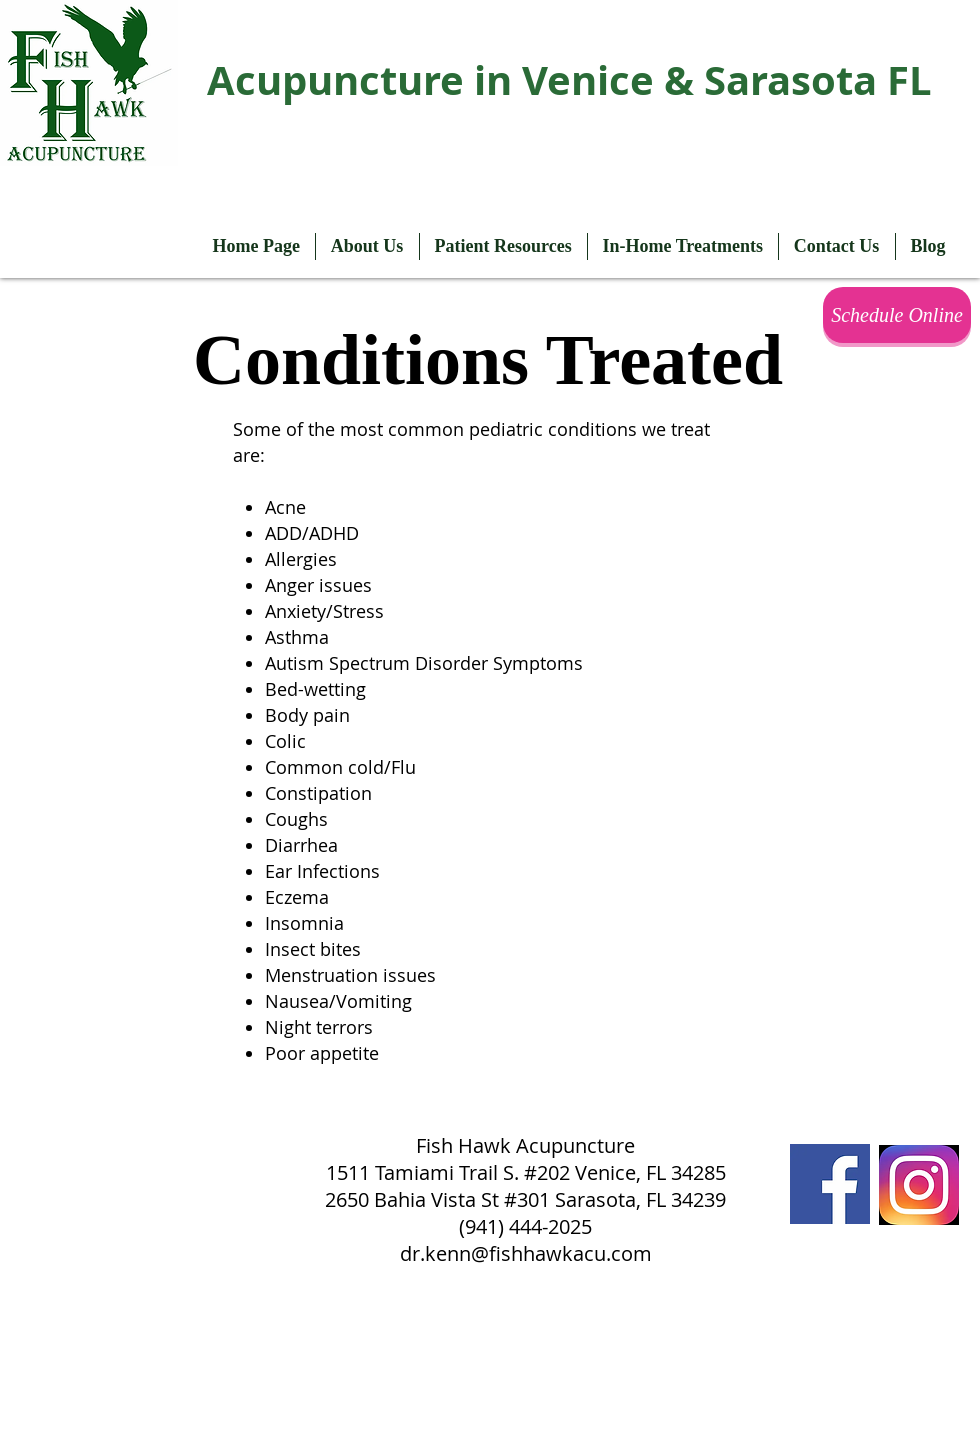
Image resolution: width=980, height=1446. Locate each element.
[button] (367, 246)
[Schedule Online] (897, 315)
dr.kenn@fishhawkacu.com (526, 1253)
